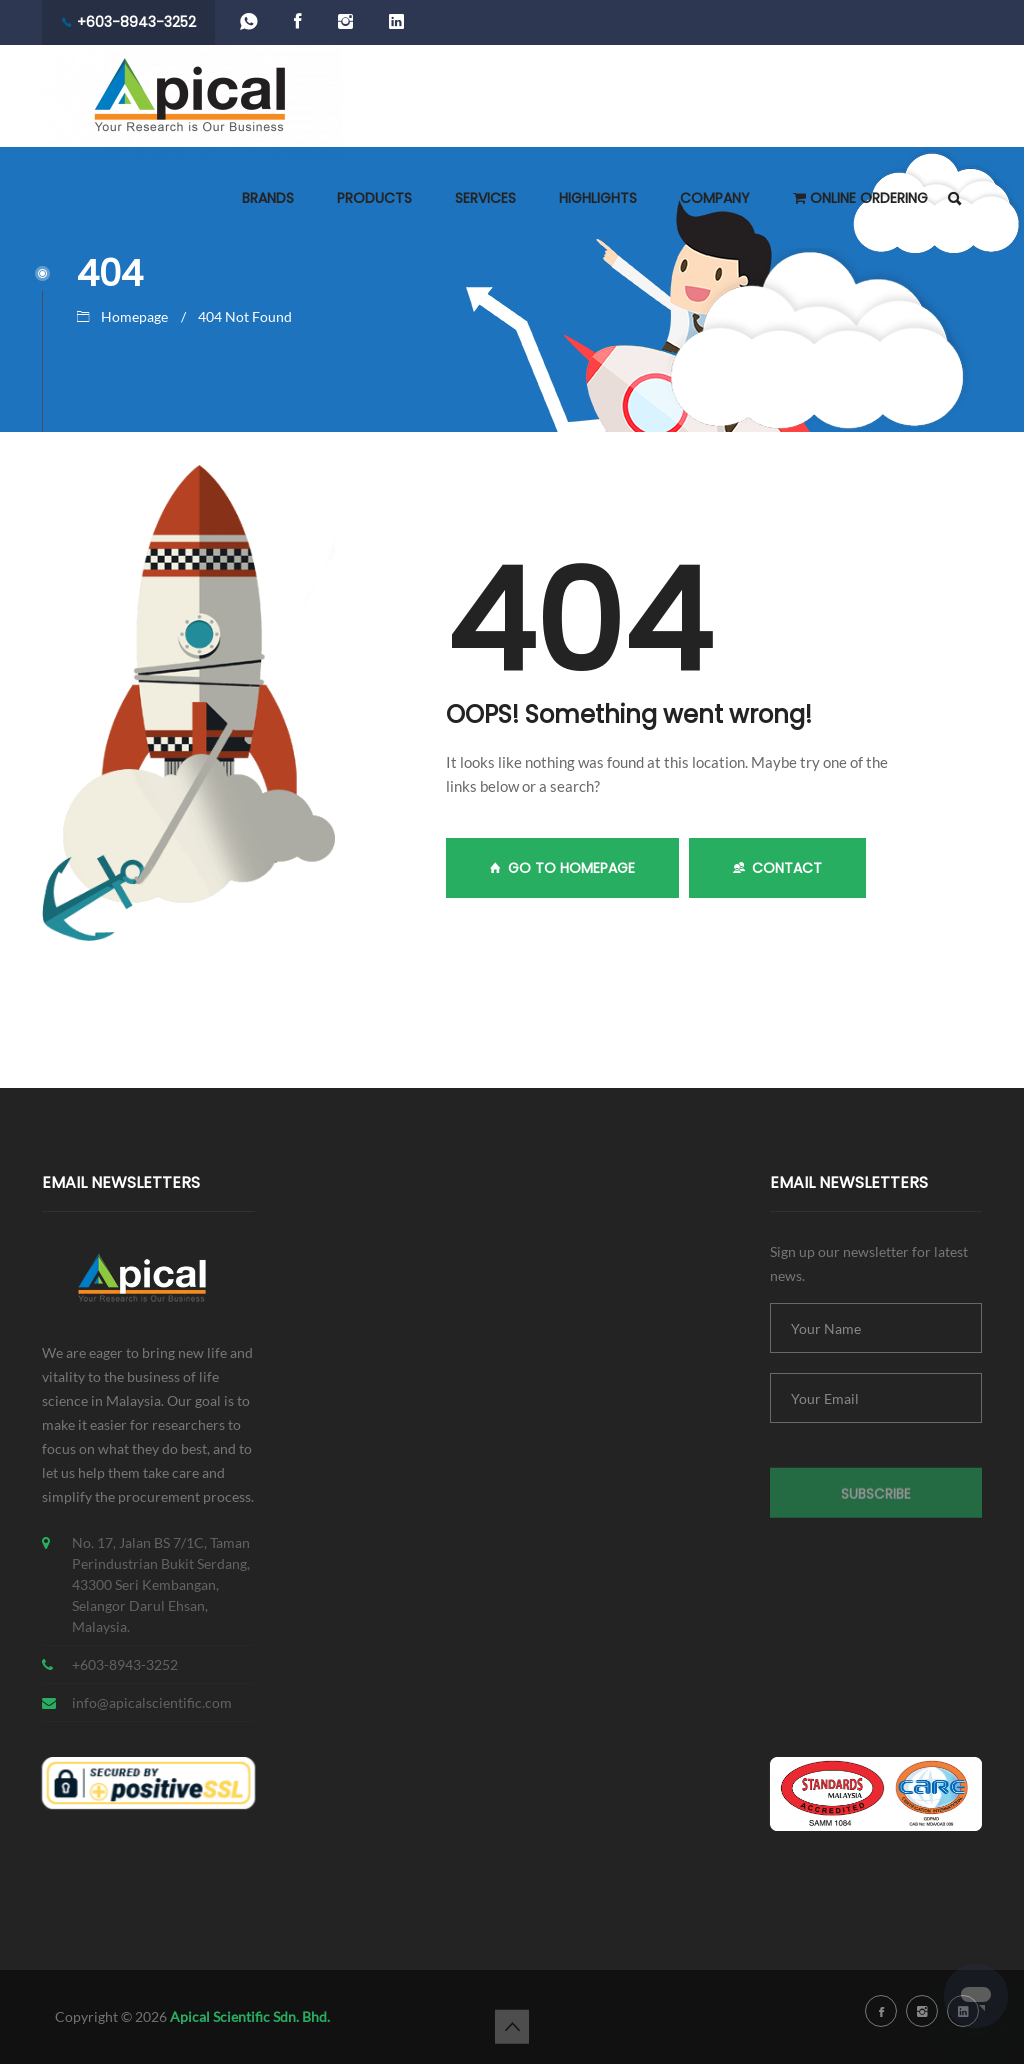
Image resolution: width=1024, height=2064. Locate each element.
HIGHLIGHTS (598, 198)
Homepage (134, 316)
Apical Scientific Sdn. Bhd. (250, 2016)
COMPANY (715, 198)
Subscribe (876, 1502)
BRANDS (268, 198)
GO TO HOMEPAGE (562, 868)
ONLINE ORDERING (860, 198)
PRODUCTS (374, 198)
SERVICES (485, 198)
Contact (777, 868)
